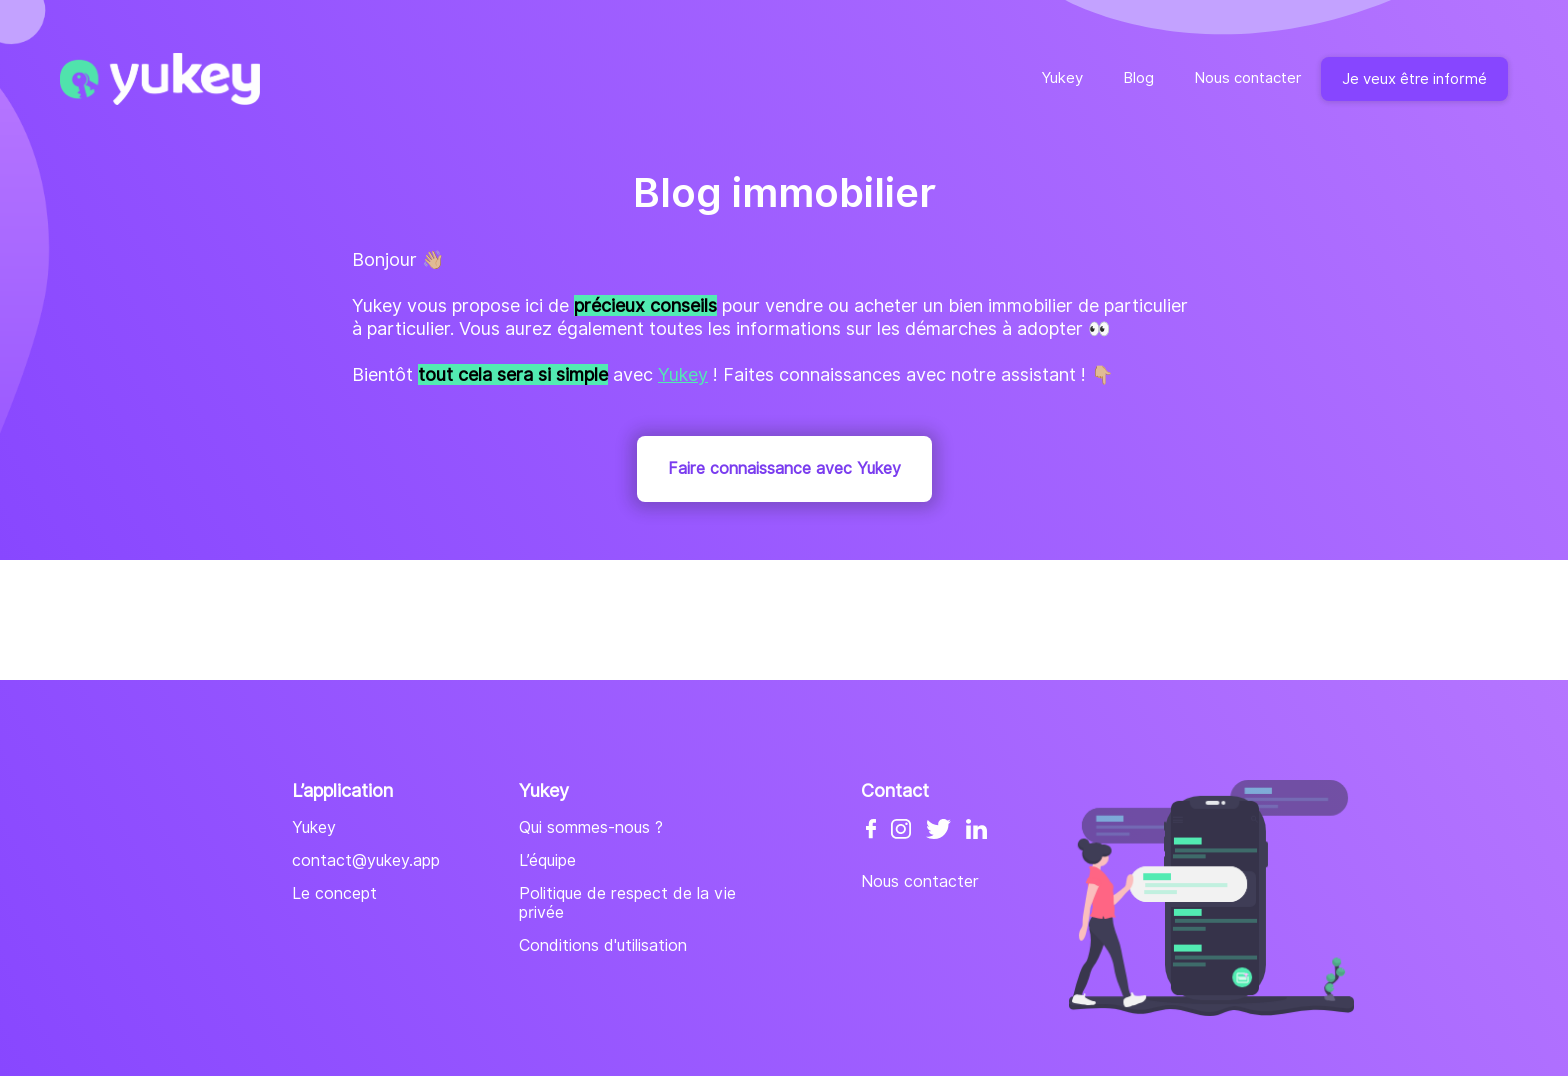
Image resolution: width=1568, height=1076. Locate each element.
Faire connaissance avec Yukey (784, 468)
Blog (1138, 78)
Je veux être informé (1414, 79)
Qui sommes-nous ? (591, 827)
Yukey (1062, 78)
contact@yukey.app (366, 860)
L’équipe (547, 860)
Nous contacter (1247, 78)
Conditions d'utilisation (603, 945)
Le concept (334, 893)
